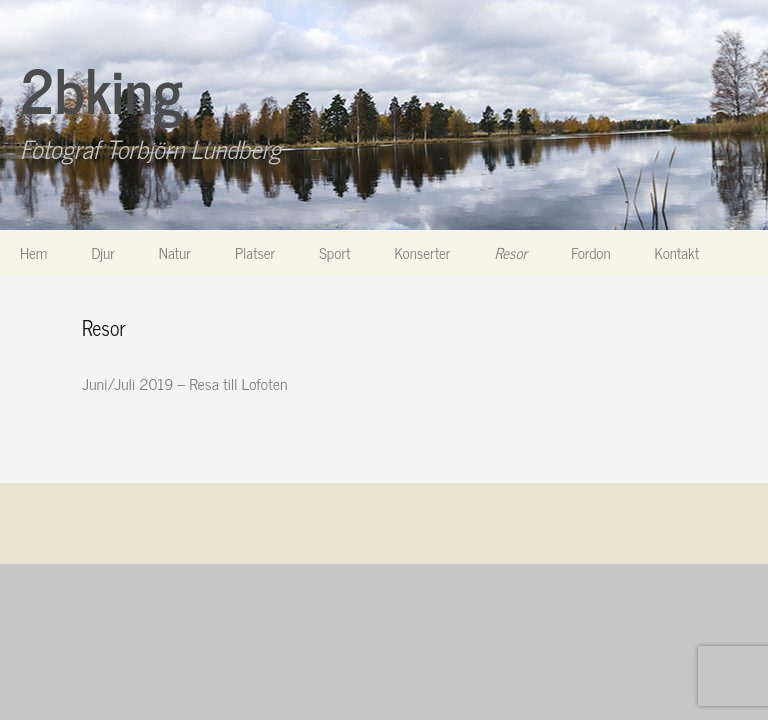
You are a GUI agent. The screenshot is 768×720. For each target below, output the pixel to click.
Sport (334, 252)
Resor (511, 252)
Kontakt (677, 252)
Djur (102, 252)
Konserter (423, 252)
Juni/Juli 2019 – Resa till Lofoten (184, 383)
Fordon (590, 252)
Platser (255, 252)
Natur (175, 252)
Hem (33, 252)
